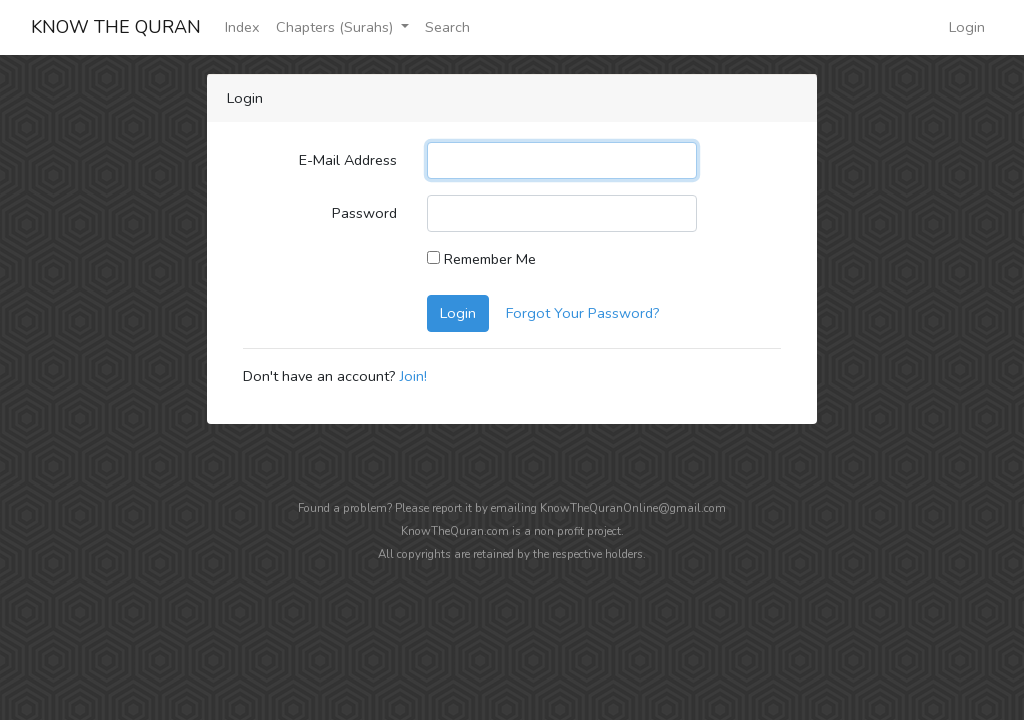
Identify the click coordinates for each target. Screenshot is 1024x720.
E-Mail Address (348, 160)
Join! (413, 376)
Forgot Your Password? (583, 313)
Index (242, 27)
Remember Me (481, 259)
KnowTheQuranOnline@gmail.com (633, 508)
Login (967, 27)
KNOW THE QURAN (116, 27)
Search (447, 27)
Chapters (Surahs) (336, 27)
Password (364, 213)
